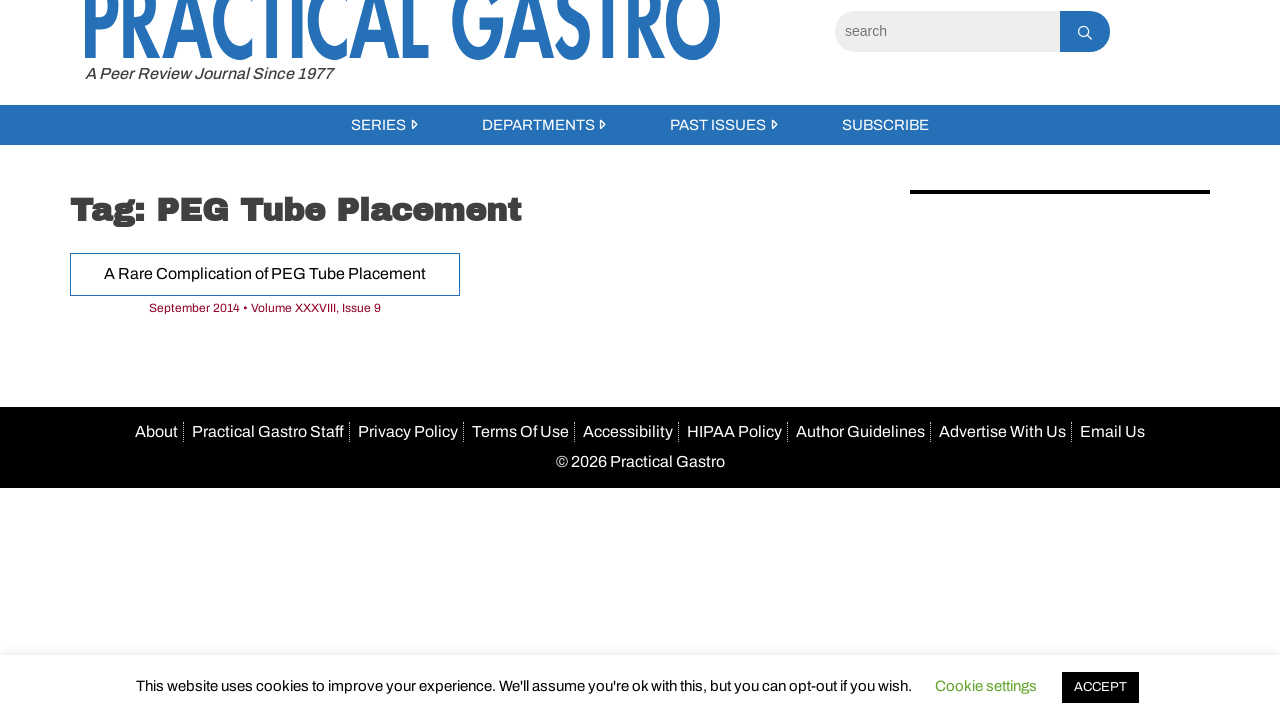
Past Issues (718, 125)
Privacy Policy (408, 431)
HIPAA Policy (734, 431)
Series (378, 125)
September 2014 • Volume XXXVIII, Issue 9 (265, 308)
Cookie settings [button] (986, 686)
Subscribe (885, 125)
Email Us (1112, 431)
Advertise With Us (1002, 431)
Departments (538, 125)
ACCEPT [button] (1100, 687)
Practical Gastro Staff (268, 431)
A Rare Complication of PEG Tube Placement (265, 273)
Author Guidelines (860, 431)
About (156, 431)
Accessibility (628, 431)
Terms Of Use (520, 431)
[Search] (947, 31)
